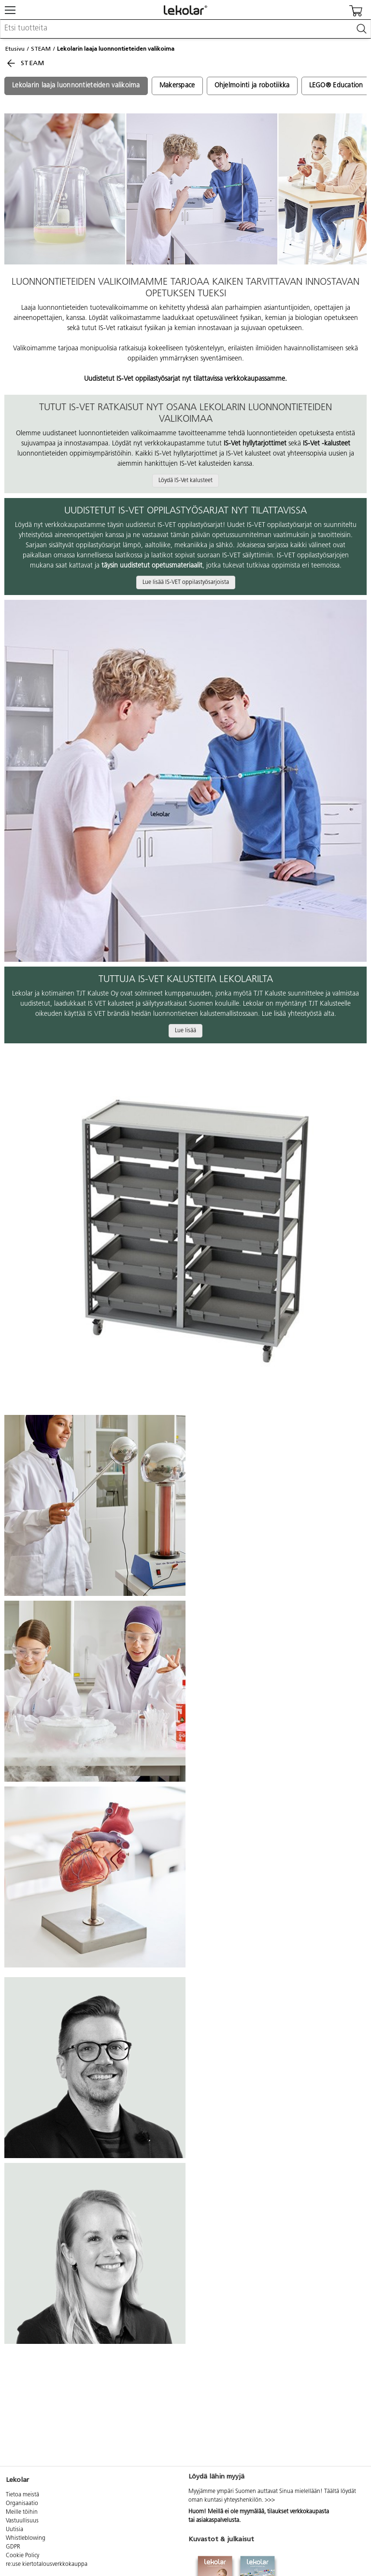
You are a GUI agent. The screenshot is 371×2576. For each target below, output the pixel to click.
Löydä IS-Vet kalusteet (185, 481)
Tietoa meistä (22, 2495)
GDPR (13, 2547)
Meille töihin (22, 2512)
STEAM (41, 48)
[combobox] (185, 29)
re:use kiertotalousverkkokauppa (46, 2564)
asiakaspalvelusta (217, 2520)
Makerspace (177, 85)
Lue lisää (185, 1031)
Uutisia (14, 2530)
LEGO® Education (336, 85)
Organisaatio (22, 2504)
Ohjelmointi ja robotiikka (252, 85)
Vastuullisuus (22, 2521)
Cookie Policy (22, 2556)
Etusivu (15, 48)
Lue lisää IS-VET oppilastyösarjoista (186, 582)
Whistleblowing (25, 2538)
